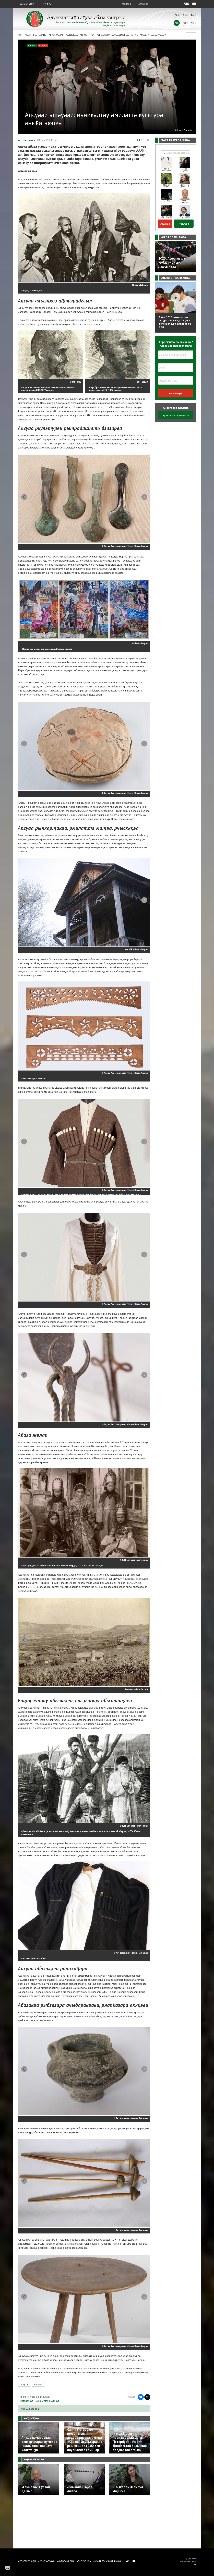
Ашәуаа (43, 45)
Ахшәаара (175, 393)
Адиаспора (103, 34)
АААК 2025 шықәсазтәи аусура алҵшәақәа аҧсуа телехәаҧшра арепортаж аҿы (175, 322)
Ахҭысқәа (72, 34)
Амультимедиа (140, 34)
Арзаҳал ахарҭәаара (175, 415)
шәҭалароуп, (27, 2447)
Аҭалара (126, 3)
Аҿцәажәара (158, 34)
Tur (193, 15)
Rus (177, 15)
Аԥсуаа (31, 45)
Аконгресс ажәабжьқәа (107, 2561)
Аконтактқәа (46, 2561)
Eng (185, 15)
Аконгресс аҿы (27, 2561)
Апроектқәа (87, 34)
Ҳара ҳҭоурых (120, 34)
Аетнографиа (26, 140)
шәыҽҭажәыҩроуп (49, 2447)
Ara (192, 23)
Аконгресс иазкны (35, 34)
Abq (185, 23)
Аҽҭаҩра (143, 3)
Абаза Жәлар (56, 34)
